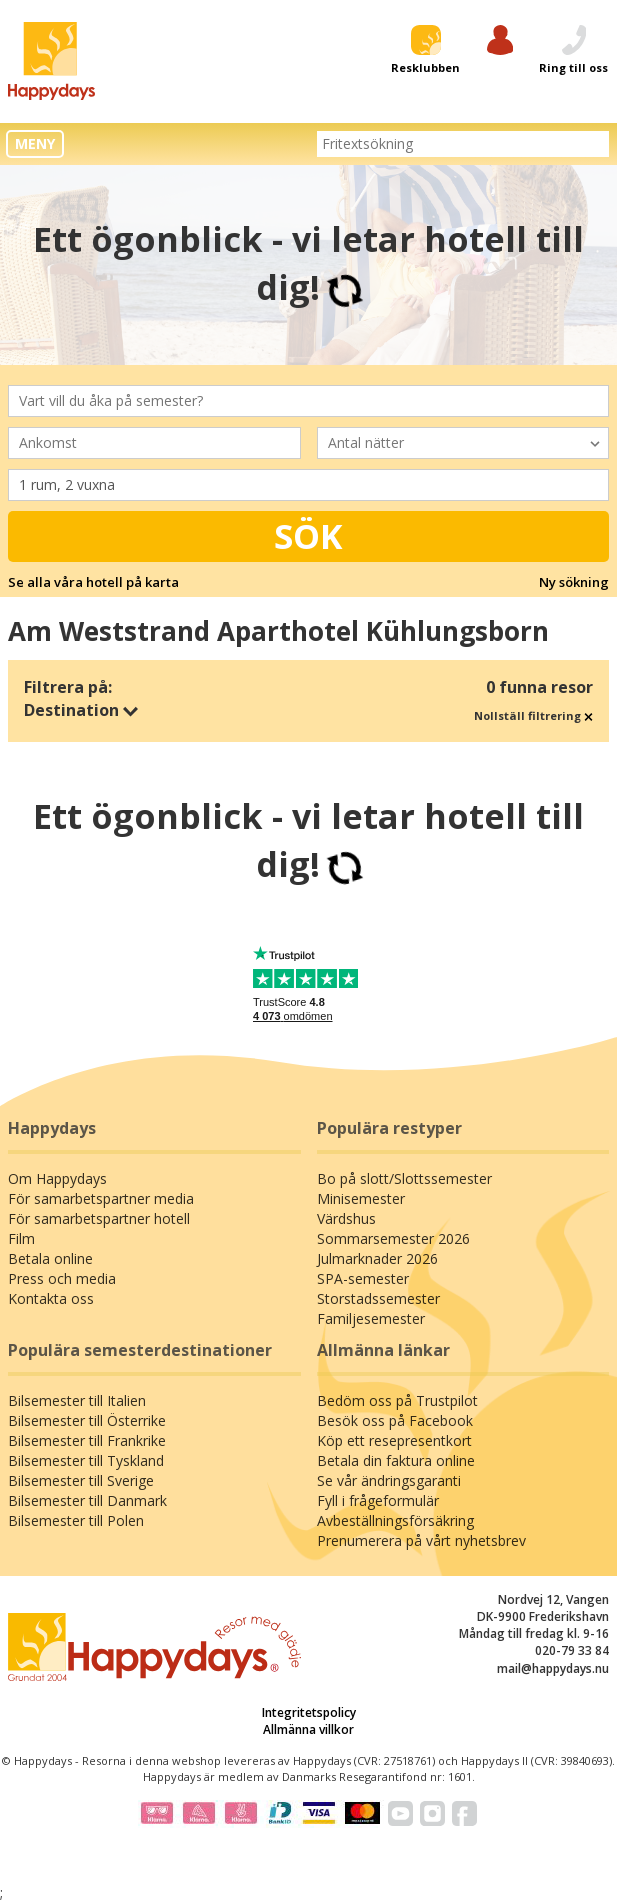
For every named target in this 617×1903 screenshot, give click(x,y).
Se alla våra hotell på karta (93, 582)
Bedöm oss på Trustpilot (397, 1400)
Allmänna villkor (308, 1729)
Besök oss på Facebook (395, 1420)
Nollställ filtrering (533, 715)
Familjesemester (371, 1318)
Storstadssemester (378, 1298)
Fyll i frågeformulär (378, 1500)
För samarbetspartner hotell (99, 1218)
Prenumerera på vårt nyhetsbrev (421, 1540)
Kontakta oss (51, 1298)
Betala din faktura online (396, 1460)
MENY (35, 143)
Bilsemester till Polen (76, 1520)
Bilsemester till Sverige (81, 1480)
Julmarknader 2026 (377, 1258)
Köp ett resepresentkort (394, 1440)
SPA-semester (363, 1278)
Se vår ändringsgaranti (389, 1480)
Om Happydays (57, 1178)
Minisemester (361, 1198)
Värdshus (346, 1218)
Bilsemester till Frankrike (87, 1440)
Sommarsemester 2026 (393, 1238)
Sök (308, 536)
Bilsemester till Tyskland (86, 1460)
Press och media (62, 1278)
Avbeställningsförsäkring (395, 1520)
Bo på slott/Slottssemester (404, 1178)
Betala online (50, 1258)
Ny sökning (574, 582)
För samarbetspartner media (101, 1198)
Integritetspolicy (309, 1712)
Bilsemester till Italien (77, 1400)
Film (21, 1238)
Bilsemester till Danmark (87, 1500)
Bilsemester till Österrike (87, 1420)
